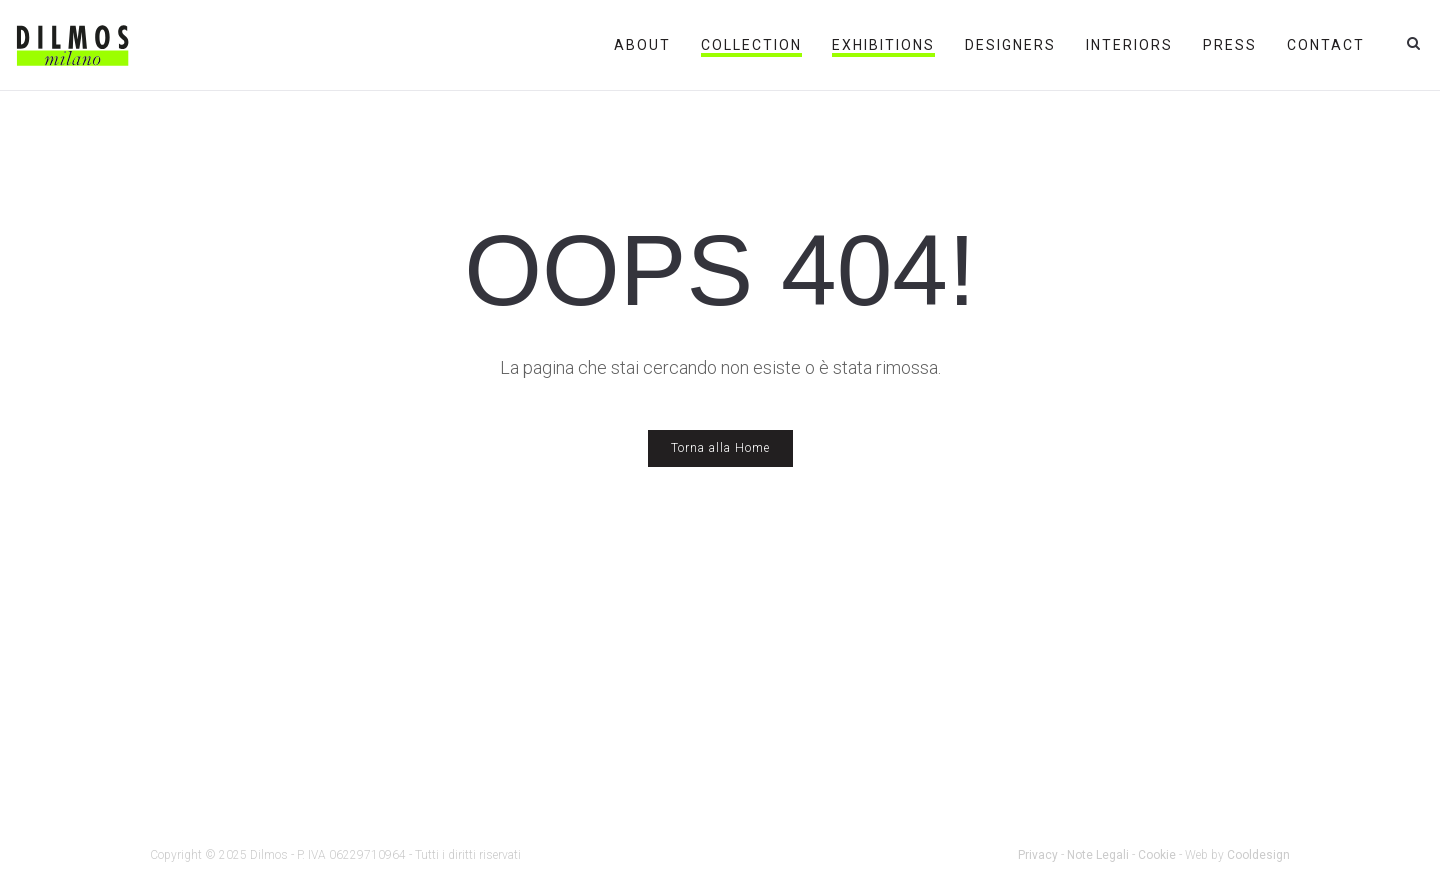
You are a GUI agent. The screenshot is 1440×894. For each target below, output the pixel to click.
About (642, 45)
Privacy (1038, 855)
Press (1230, 45)
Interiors (1129, 45)
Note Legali (1098, 855)
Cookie (1157, 855)
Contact (1326, 45)
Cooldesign (1258, 855)
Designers (1010, 45)
